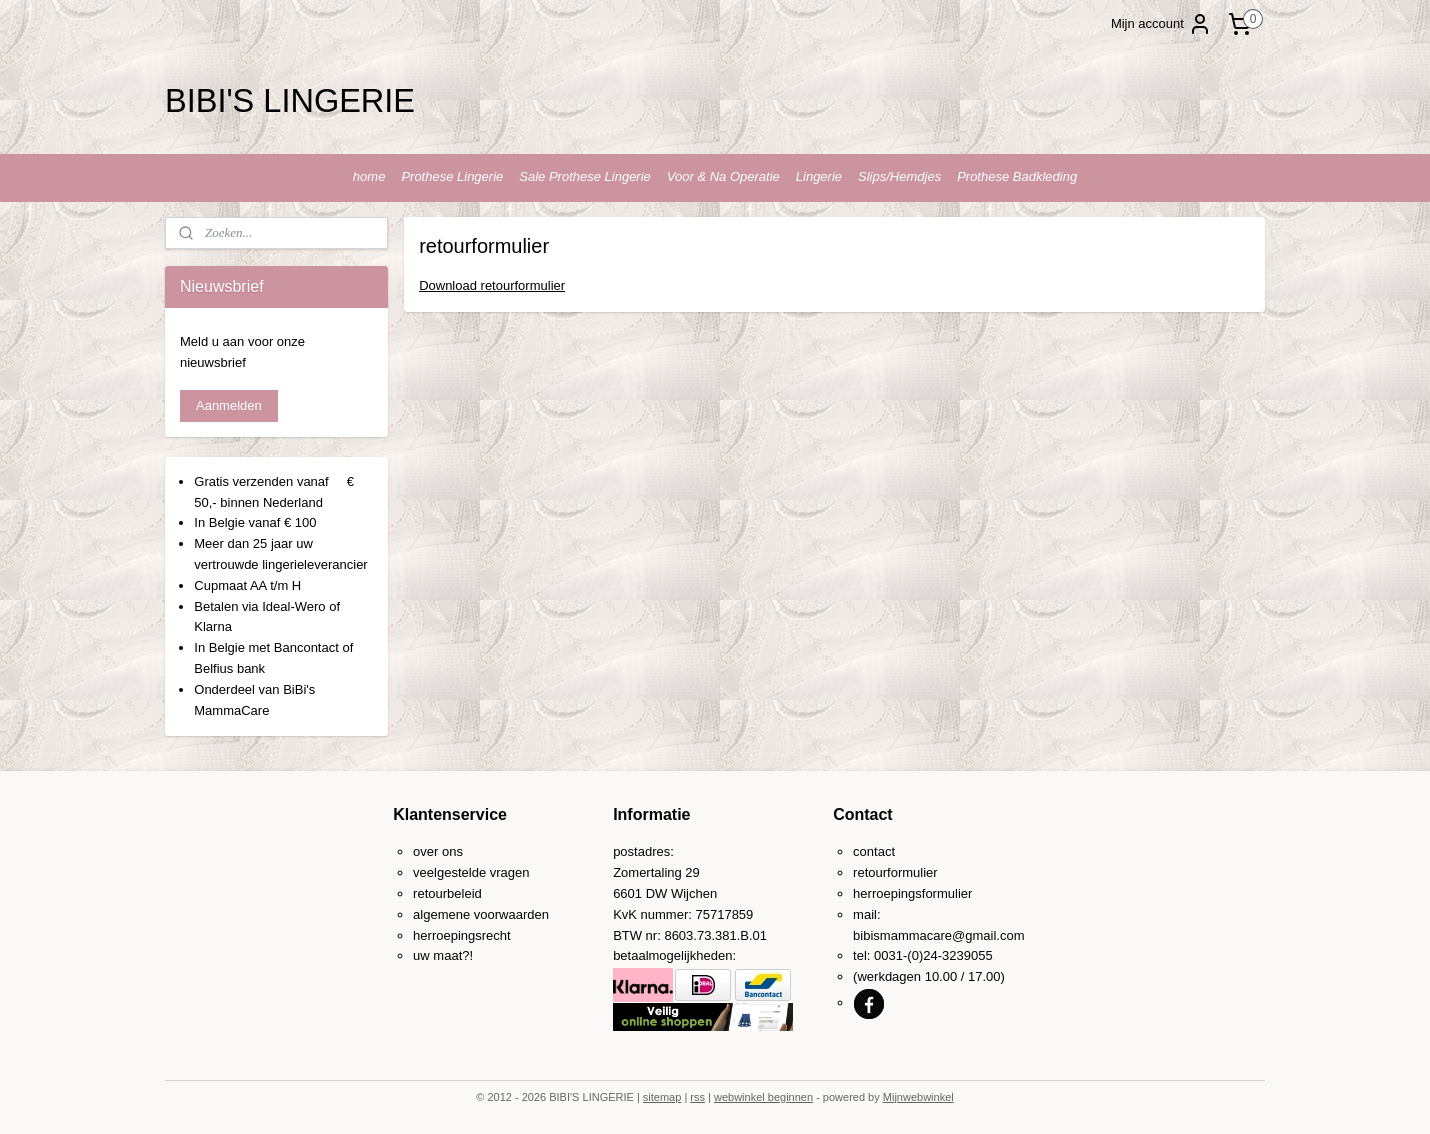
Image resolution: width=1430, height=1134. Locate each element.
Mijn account (1161, 24)
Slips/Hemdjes (899, 176)
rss (697, 1097)
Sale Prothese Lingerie (585, 176)
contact (874, 851)
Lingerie (819, 176)
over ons (438, 851)
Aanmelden (229, 405)
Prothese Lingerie (452, 176)
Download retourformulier (492, 285)
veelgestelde (449, 872)
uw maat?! (443, 955)
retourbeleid (447, 893)
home (369, 176)
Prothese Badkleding (1017, 176)
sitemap (662, 1097)
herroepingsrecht (462, 935)
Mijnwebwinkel (918, 1097)
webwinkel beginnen (763, 1097)
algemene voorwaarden (481, 914)
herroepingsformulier (912, 893)
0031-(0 (896, 955)
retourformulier (895, 872)
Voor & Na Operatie (723, 176)
